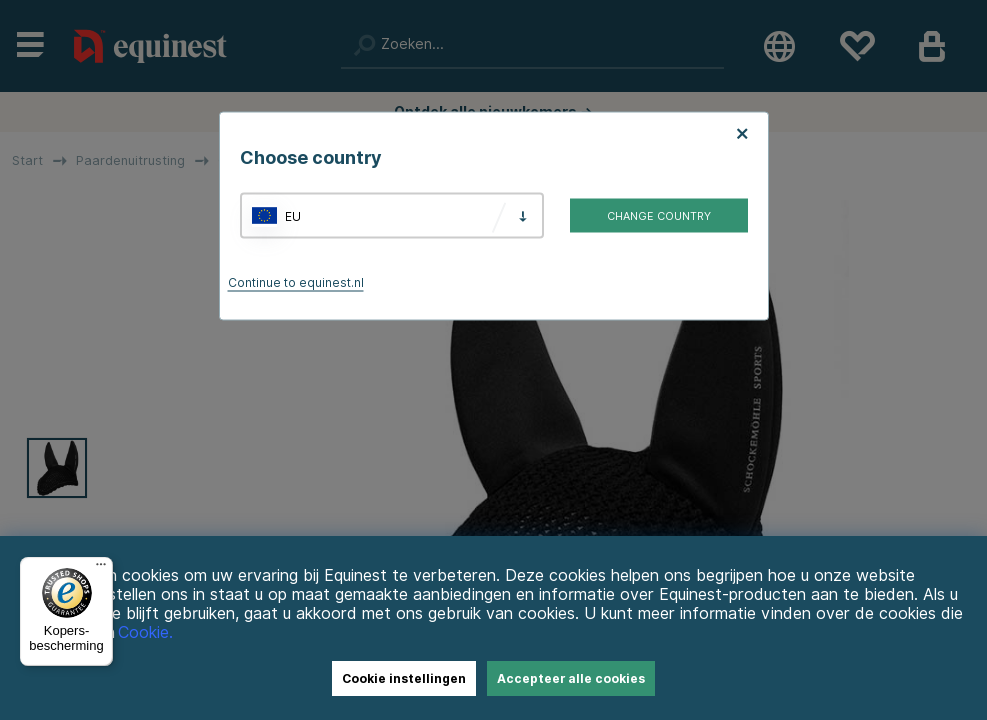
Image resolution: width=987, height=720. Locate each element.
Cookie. (145, 632)
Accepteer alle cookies (571, 678)
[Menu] (101, 569)
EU (293, 215)
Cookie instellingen (404, 678)
